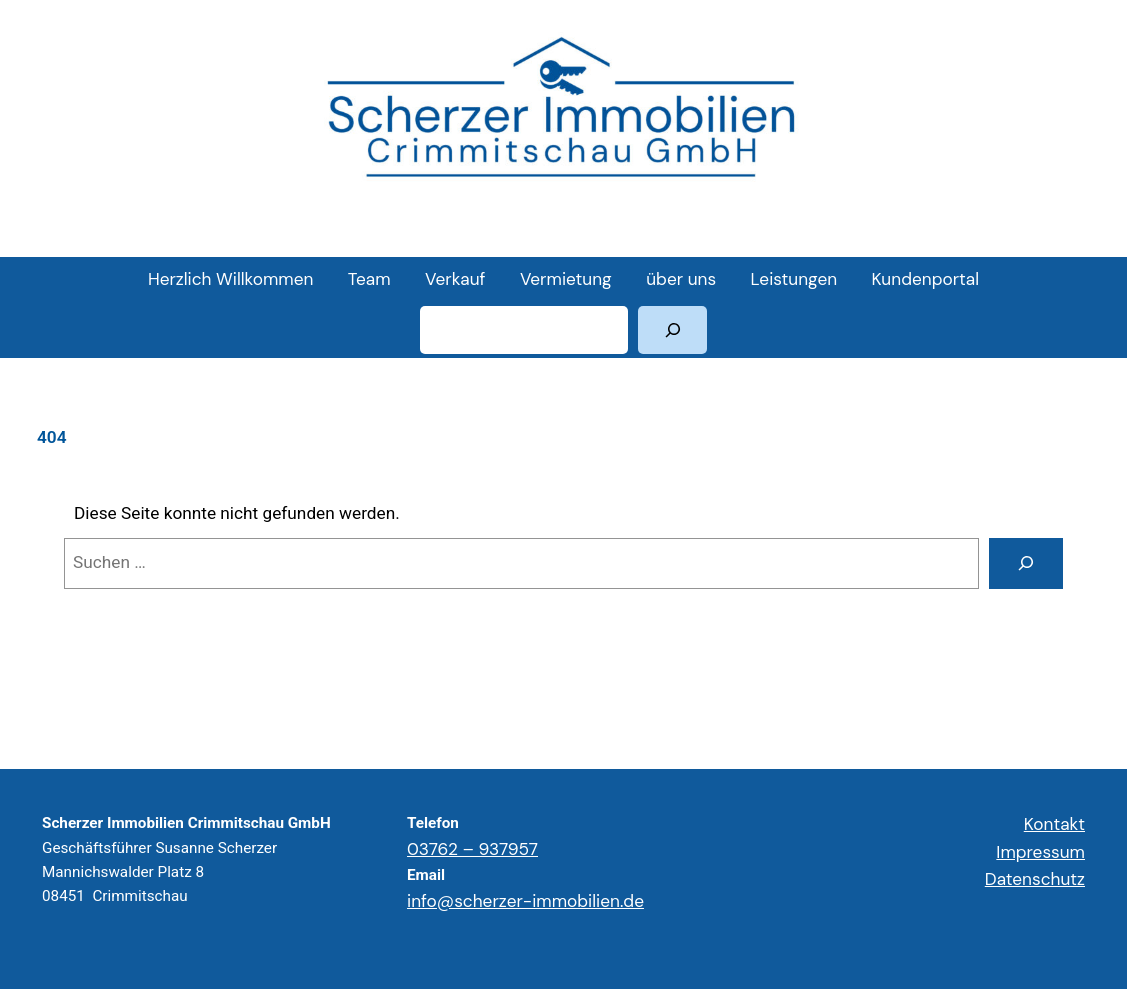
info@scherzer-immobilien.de (525, 901)
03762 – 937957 (472, 849)
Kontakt (1054, 824)
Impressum (1040, 852)
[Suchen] (672, 330)
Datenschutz (1035, 879)
